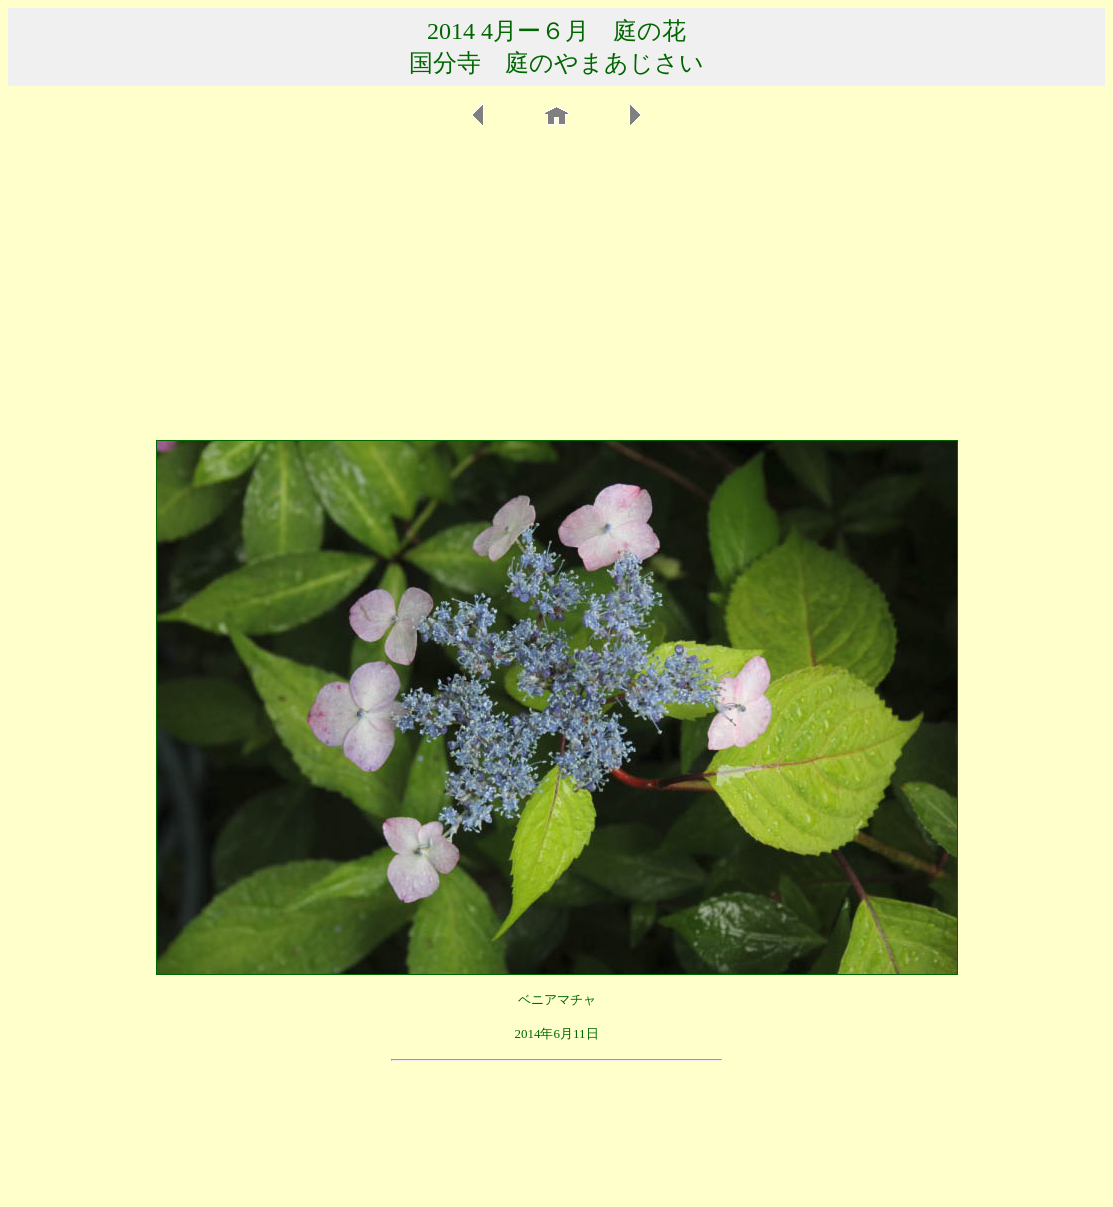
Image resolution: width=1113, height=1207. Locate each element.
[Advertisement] (556, 284)
